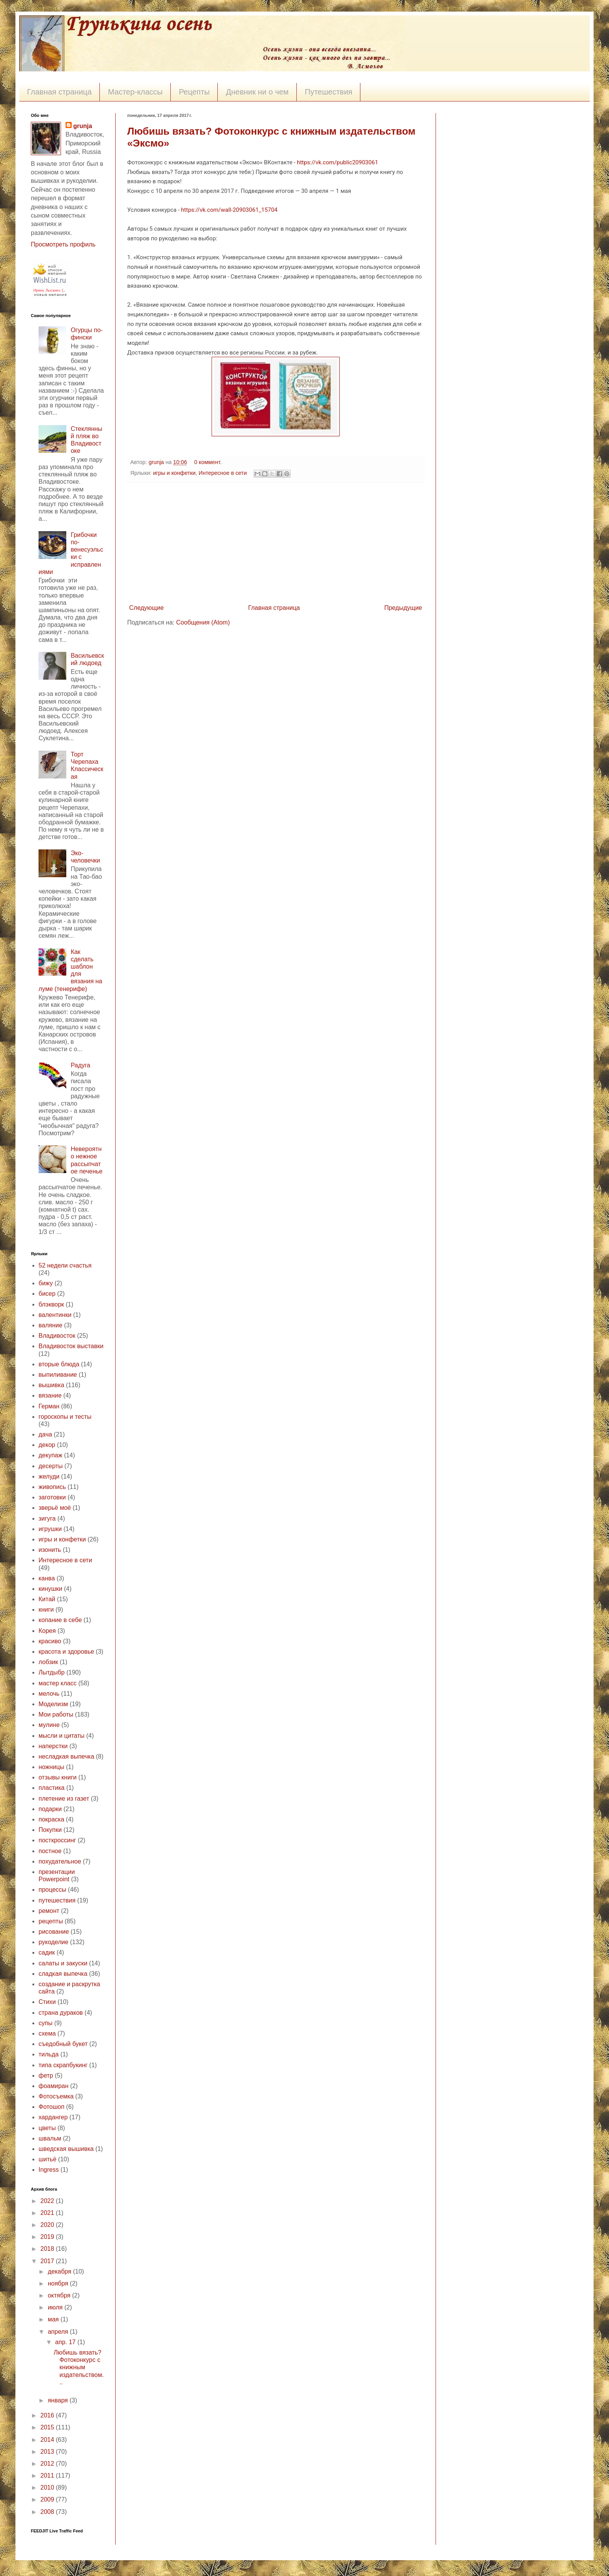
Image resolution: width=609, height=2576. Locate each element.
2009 (48, 2499)
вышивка (51, 1385)
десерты (51, 1466)
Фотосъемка (56, 2096)
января (59, 2400)
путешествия (57, 1900)
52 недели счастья (65, 1265)
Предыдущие (403, 607)
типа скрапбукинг (63, 2065)
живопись (52, 1487)
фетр (46, 2075)
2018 (48, 2248)
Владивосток (57, 1335)
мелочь (49, 1693)
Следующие (146, 607)
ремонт (49, 1911)
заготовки (52, 1497)
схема (47, 2033)
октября (60, 2295)
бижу (46, 1283)
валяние (50, 1325)
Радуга (80, 1065)
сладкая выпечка (63, 1973)
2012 (48, 2463)
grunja (156, 462)
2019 (48, 2236)
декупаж (50, 1455)
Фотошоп (51, 2106)
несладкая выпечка (66, 1756)
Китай (47, 1599)
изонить (50, 1549)
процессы (52, 1889)
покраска (51, 1819)
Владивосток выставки (71, 1346)
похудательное (60, 1861)
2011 (48, 2475)
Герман (49, 1406)
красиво (50, 1641)
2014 (48, 2439)
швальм (50, 2138)
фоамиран (54, 2086)
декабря (60, 2271)
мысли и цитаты (61, 1735)
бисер (47, 1293)
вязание (50, 1395)
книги (46, 1609)
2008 (48, 2511)
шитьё (47, 2159)
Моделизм (53, 1704)
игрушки (50, 1529)
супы (45, 2023)
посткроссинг (57, 1840)
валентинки (55, 1315)
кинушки (50, 1588)
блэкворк (51, 1304)
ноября (59, 2283)
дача (45, 1434)
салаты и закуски (63, 1963)
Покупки (50, 1829)
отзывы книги (58, 1777)
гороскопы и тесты (65, 1416)
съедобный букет (63, 2044)
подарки (50, 1809)
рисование (54, 1931)
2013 (48, 2451)
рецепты (51, 1921)
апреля (59, 2331)
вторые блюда (59, 1364)
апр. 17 (66, 2342)
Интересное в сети (223, 473)
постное (50, 1851)
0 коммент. (208, 462)
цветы (47, 2128)
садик (47, 1952)
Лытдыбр (52, 1672)
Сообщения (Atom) (203, 622)
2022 (48, 2201)
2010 (48, 2487)
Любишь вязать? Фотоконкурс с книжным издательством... (79, 2367)
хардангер (53, 2117)
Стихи (47, 2002)
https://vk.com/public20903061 (337, 162)
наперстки (53, 1746)
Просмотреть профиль (63, 244)
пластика (51, 1787)
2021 (48, 2213)
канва (47, 1578)
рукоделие (53, 1942)
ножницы (51, 1767)
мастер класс (58, 1683)
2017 (48, 2261)
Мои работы (56, 1714)
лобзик (48, 1662)
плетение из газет (64, 1798)
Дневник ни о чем (257, 92)
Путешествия (328, 92)
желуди (49, 1476)
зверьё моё (55, 1507)
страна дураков (61, 2012)
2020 (48, 2225)
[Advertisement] (275, 543)
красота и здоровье (66, 1651)
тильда (49, 2054)
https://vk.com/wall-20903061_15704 (229, 209)
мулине (49, 1725)
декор (47, 1445)
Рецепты (194, 92)
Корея (47, 1630)
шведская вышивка (66, 2149)
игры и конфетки (174, 473)
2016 (48, 2415)
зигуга (47, 1518)
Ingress (49, 2169)
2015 (48, 2427)
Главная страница (59, 92)
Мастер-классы (135, 92)
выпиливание (58, 1374)
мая (54, 2319)
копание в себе (60, 1620)
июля (56, 2307)
